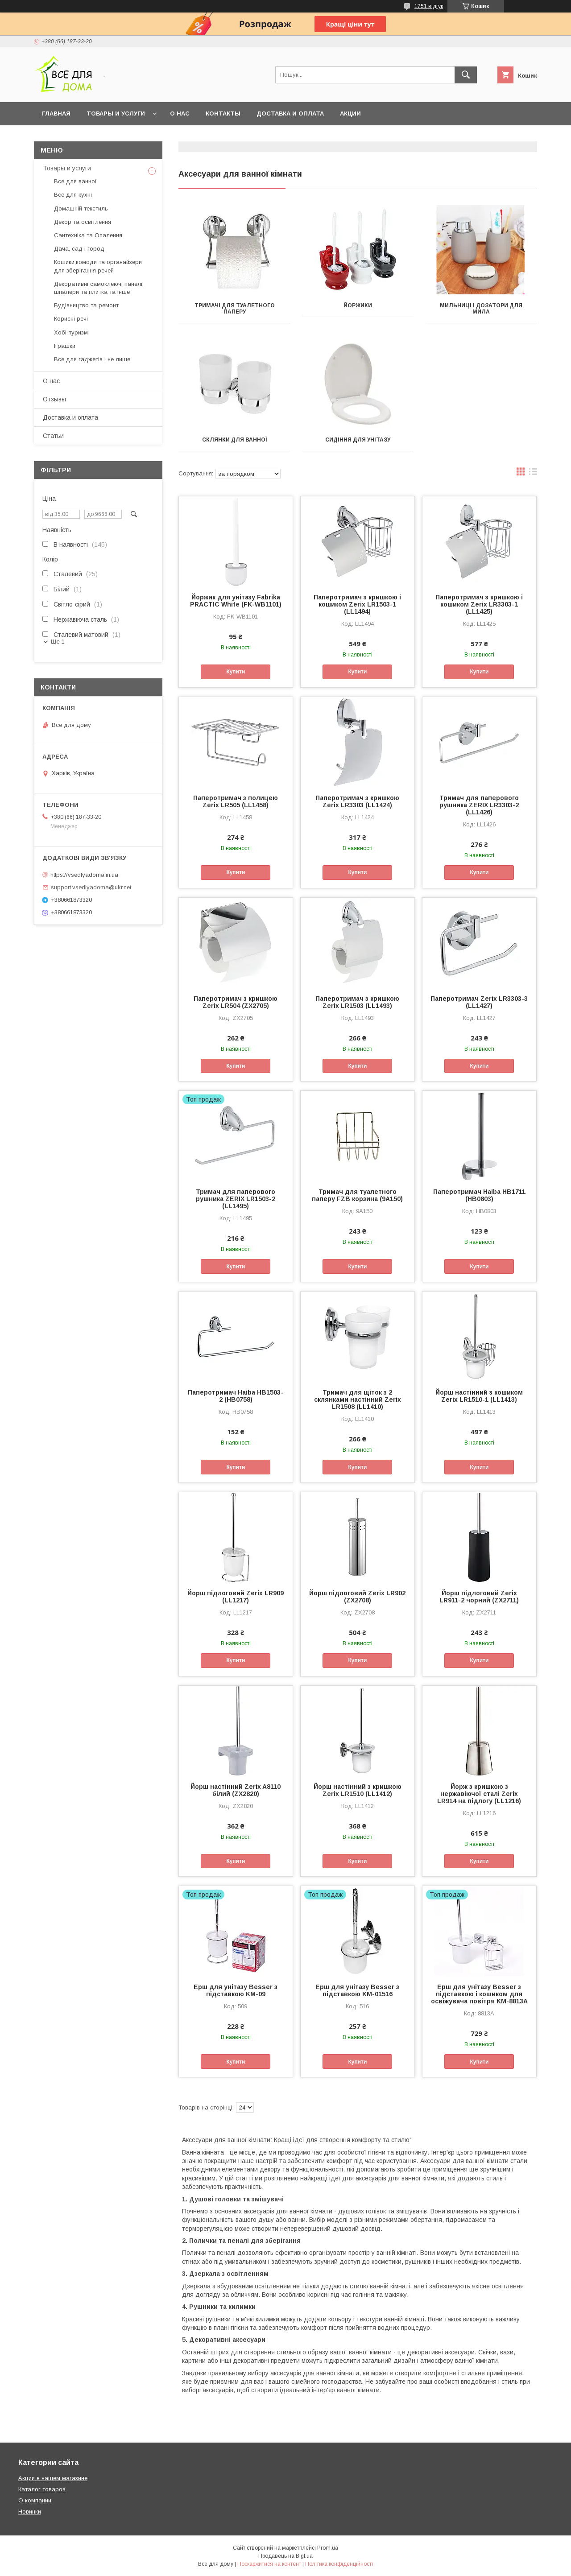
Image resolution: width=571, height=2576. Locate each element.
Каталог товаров (42, 2489)
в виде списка (533, 473)
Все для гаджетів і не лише (92, 359)
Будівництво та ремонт (86, 305)
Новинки (29, 2511)
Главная (56, 113)
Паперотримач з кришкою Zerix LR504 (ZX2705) (235, 1002)
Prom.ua (327, 2548)
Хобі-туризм (71, 332)
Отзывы (54, 399)
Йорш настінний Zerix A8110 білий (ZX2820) (235, 1790)
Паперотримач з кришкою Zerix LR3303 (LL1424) (357, 801)
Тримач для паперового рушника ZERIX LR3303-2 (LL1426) (479, 805)
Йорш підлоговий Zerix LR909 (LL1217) (235, 1596)
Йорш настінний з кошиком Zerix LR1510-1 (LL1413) (479, 1396)
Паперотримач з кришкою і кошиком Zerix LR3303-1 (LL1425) (479, 604)
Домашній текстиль (81, 208)
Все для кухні (73, 194)
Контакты (223, 113)
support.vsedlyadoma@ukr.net (91, 887)
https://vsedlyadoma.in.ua (84, 874)
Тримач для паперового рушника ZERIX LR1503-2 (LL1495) (235, 1199)
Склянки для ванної (234, 440)
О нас (180, 113)
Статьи (53, 435)
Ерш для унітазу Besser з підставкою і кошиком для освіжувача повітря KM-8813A (479, 1994)
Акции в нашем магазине (52, 2478)
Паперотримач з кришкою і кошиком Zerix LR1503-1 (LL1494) (357, 604)
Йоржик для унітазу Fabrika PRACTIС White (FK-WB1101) (235, 601)
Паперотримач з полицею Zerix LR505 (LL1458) (235, 801)
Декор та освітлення (82, 222)
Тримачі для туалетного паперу (234, 308)
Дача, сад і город (79, 248)
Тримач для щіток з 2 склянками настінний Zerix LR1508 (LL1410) (357, 1399)
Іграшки (64, 346)
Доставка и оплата (290, 113)
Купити (235, 672)
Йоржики (357, 305)
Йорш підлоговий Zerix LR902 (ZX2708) (357, 1596)
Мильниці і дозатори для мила (481, 308)
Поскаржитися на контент (269, 2564)
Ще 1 (58, 641)
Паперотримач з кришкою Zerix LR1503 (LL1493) (357, 1002)
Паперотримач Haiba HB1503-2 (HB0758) (235, 1396)
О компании (34, 2500)
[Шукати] (466, 74)
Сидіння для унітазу (357, 440)
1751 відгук (428, 6)
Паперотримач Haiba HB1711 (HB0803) (479, 1195)
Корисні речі (71, 318)
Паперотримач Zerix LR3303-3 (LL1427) (479, 1002)
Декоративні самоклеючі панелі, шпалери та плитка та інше (99, 288)
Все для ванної (75, 181)
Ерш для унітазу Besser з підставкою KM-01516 (357, 1990)
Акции (350, 113)
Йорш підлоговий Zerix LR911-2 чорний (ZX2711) (479, 1596)
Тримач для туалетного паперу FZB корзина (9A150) (357, 1195)
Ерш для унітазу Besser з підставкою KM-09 (235, 1990)
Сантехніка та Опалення (88, 235)
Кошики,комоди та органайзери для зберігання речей (98, 266)
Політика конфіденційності (339, 2564)
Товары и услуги (116, 113)
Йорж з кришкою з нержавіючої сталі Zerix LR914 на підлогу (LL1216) (479, 1793)
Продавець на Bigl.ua (285, 2556)
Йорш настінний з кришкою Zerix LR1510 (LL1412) (357, 1790)
